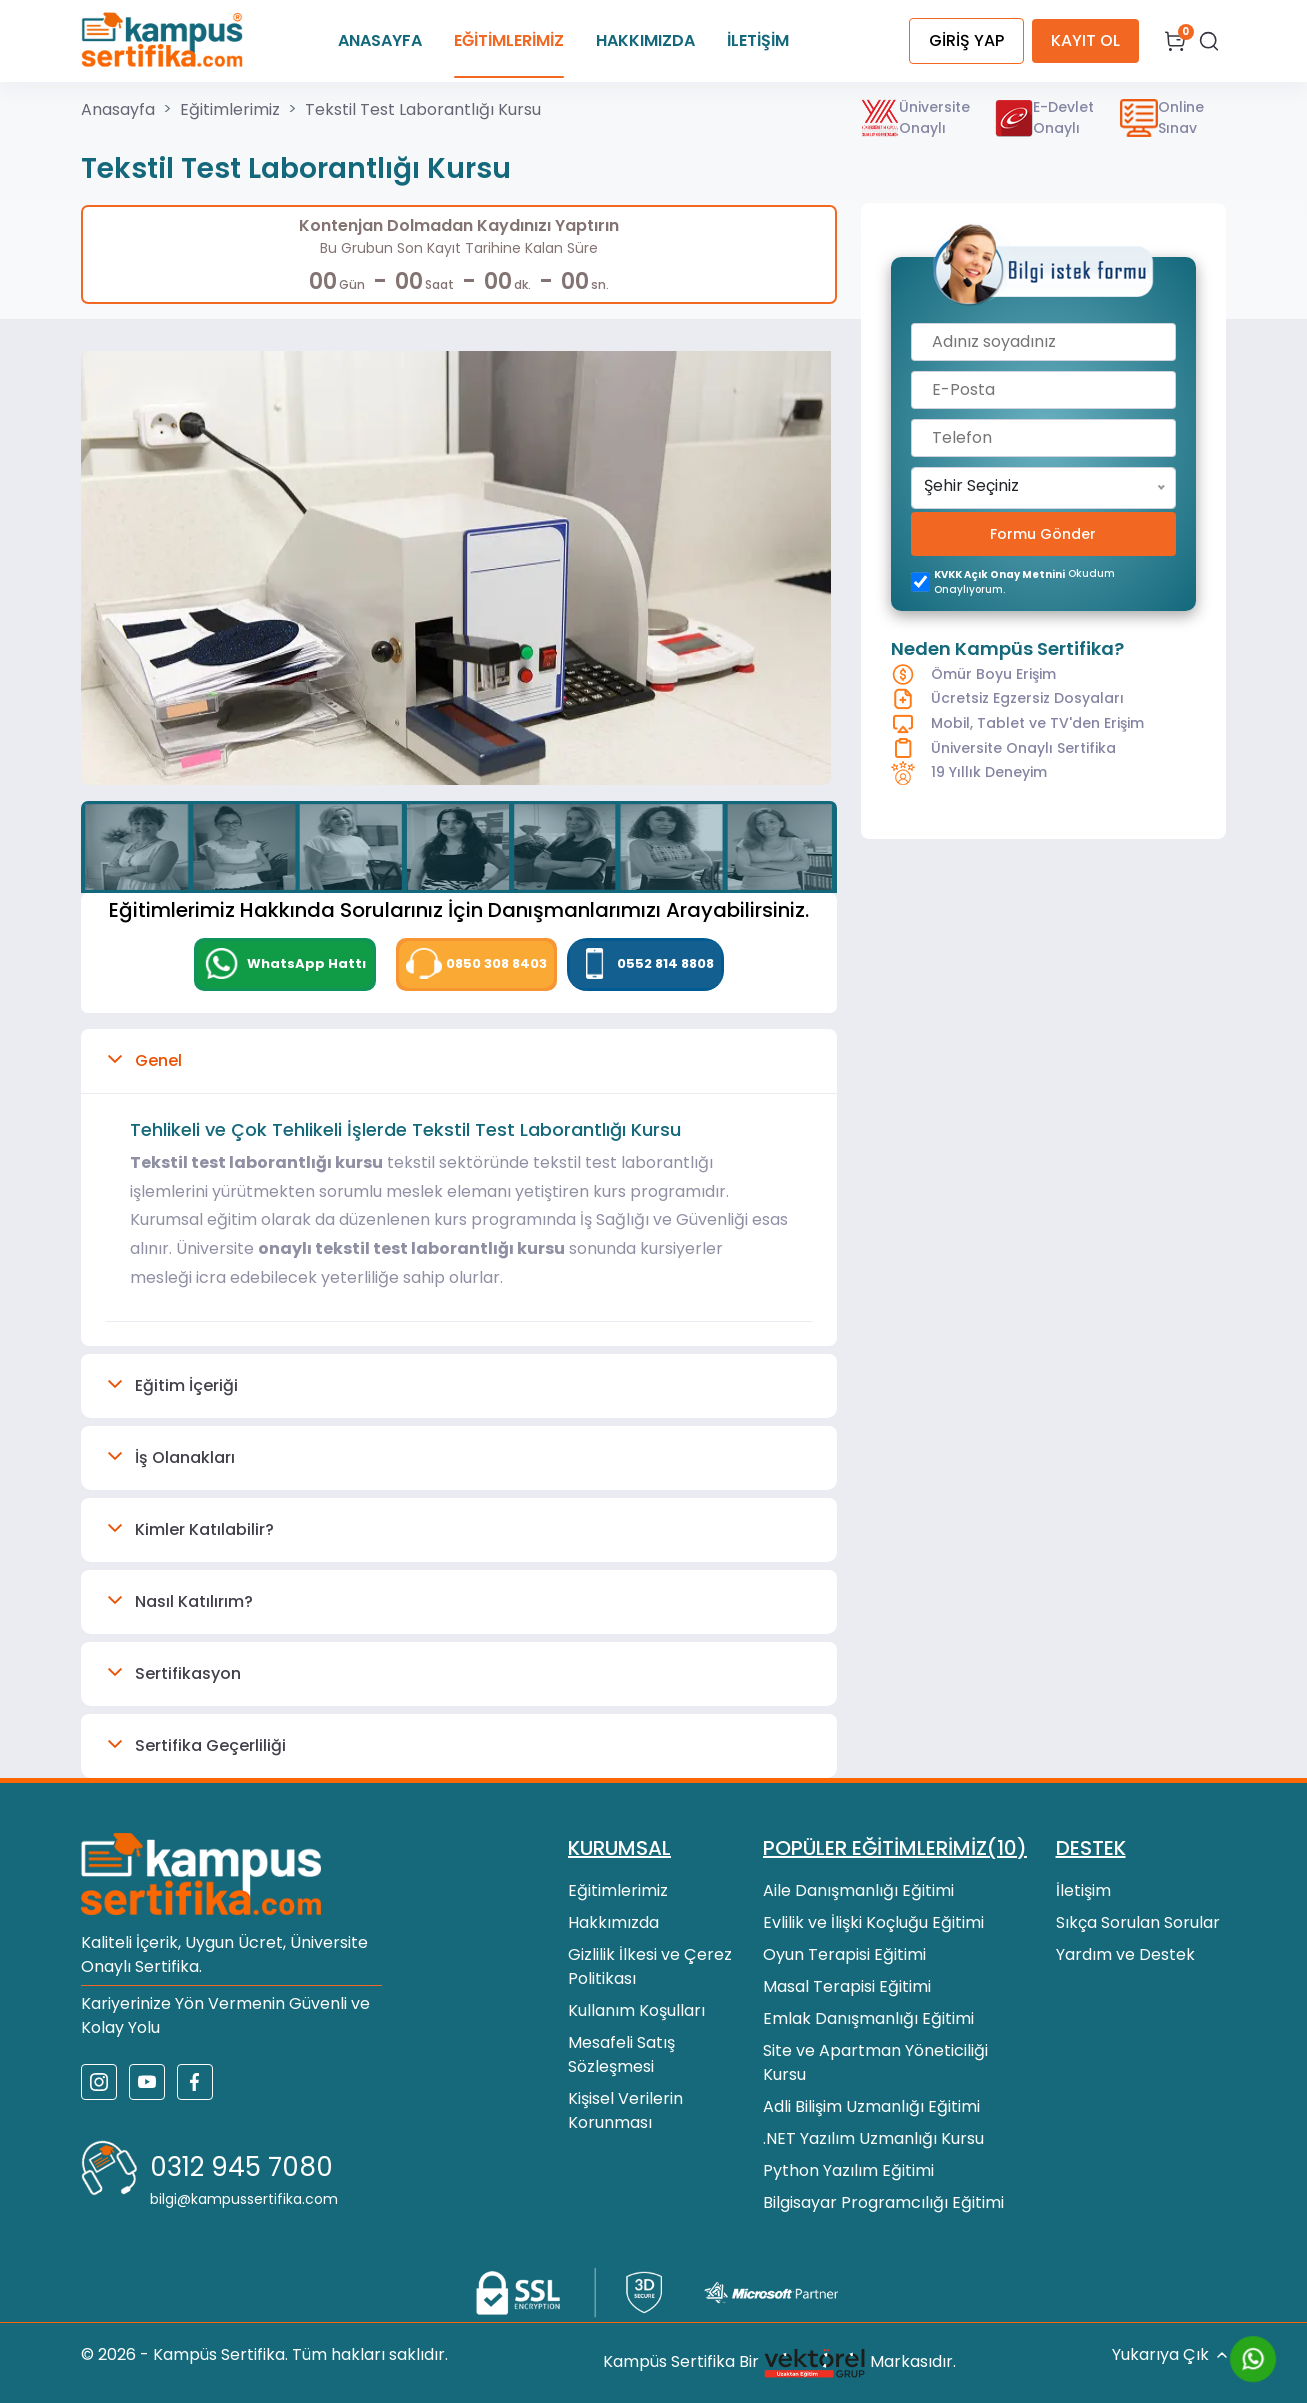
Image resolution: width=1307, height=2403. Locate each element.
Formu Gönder (1043, 534)
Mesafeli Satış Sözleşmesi (621, 2054)
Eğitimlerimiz (230, 109)
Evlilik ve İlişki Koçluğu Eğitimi (873, 1922)
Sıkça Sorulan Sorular (1138, 1922)
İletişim (1083, 1890)
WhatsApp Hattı (285, 963)
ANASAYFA (380, 40)
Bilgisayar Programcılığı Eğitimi (883, 2202)
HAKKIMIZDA (645, 40)
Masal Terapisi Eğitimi (847, 1986)
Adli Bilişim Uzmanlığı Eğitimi (871, 2106)
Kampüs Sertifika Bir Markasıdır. (779, 2363)
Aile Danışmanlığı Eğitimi (858, 1890)
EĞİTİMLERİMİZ (509, 40)
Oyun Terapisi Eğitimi (844, 1954)
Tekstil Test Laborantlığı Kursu (423, 109)
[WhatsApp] (285, 964)
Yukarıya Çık (1169, 2355)
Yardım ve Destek (1125, 1954)
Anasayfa (118, 109)
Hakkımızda (613, 1922)
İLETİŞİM (758, 40)
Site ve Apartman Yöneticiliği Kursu (875, 2062)
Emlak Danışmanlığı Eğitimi (868, 2018)
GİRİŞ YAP (966, 40)
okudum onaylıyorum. (1024, 581)
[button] (459, 1061)
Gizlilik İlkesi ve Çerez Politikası (650, 1966)
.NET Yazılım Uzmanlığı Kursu (873, 2138)
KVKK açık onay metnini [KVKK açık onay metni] (999, 574)
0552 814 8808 (645, 963)
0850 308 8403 (476, 963)
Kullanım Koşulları (636, 2010)
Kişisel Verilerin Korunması (625, 2110)
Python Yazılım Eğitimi (848, 2170)
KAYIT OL (1085, 40)
